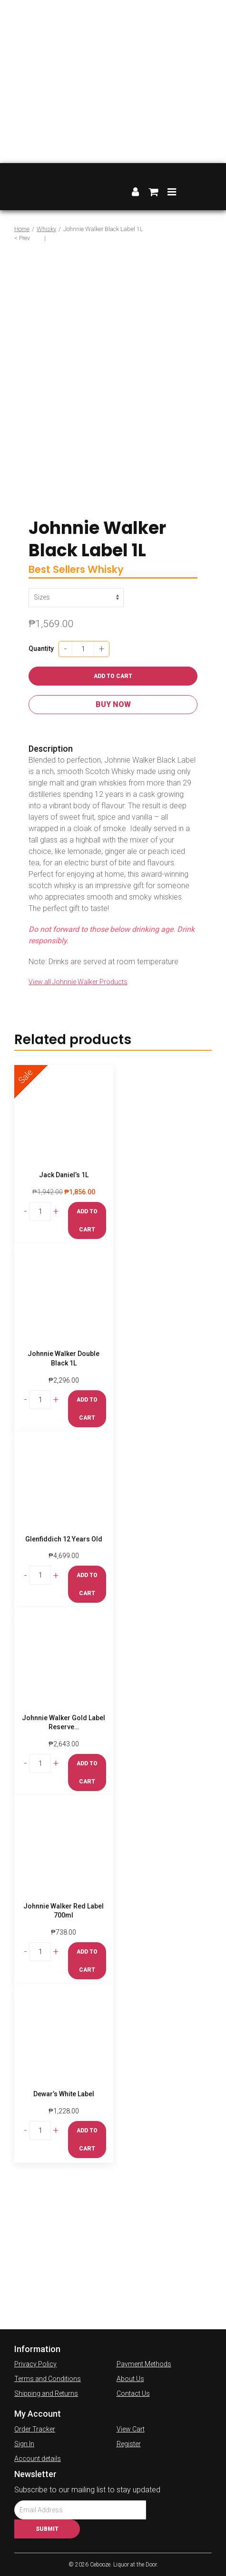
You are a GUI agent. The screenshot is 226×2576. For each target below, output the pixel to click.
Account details (37, 2458)
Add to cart (113, 676)
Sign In (24, 2444)
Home (21, 228)
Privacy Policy (35, 2364)
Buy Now (113, 704)
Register (129, 2444)
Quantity (41, 648)
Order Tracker (34, 2429)
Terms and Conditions (47, 2378)
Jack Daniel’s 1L (63, 1175)
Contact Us (133, 2393)
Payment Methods (144, 2364)
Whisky (46, 228)
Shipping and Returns (46, 2393)
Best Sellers (57, 569)
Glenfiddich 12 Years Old (63, 1539)
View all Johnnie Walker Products (78, 982)
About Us (130, 2378)
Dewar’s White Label (63, 2094)
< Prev (22, 238)
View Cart (131, 2429)
